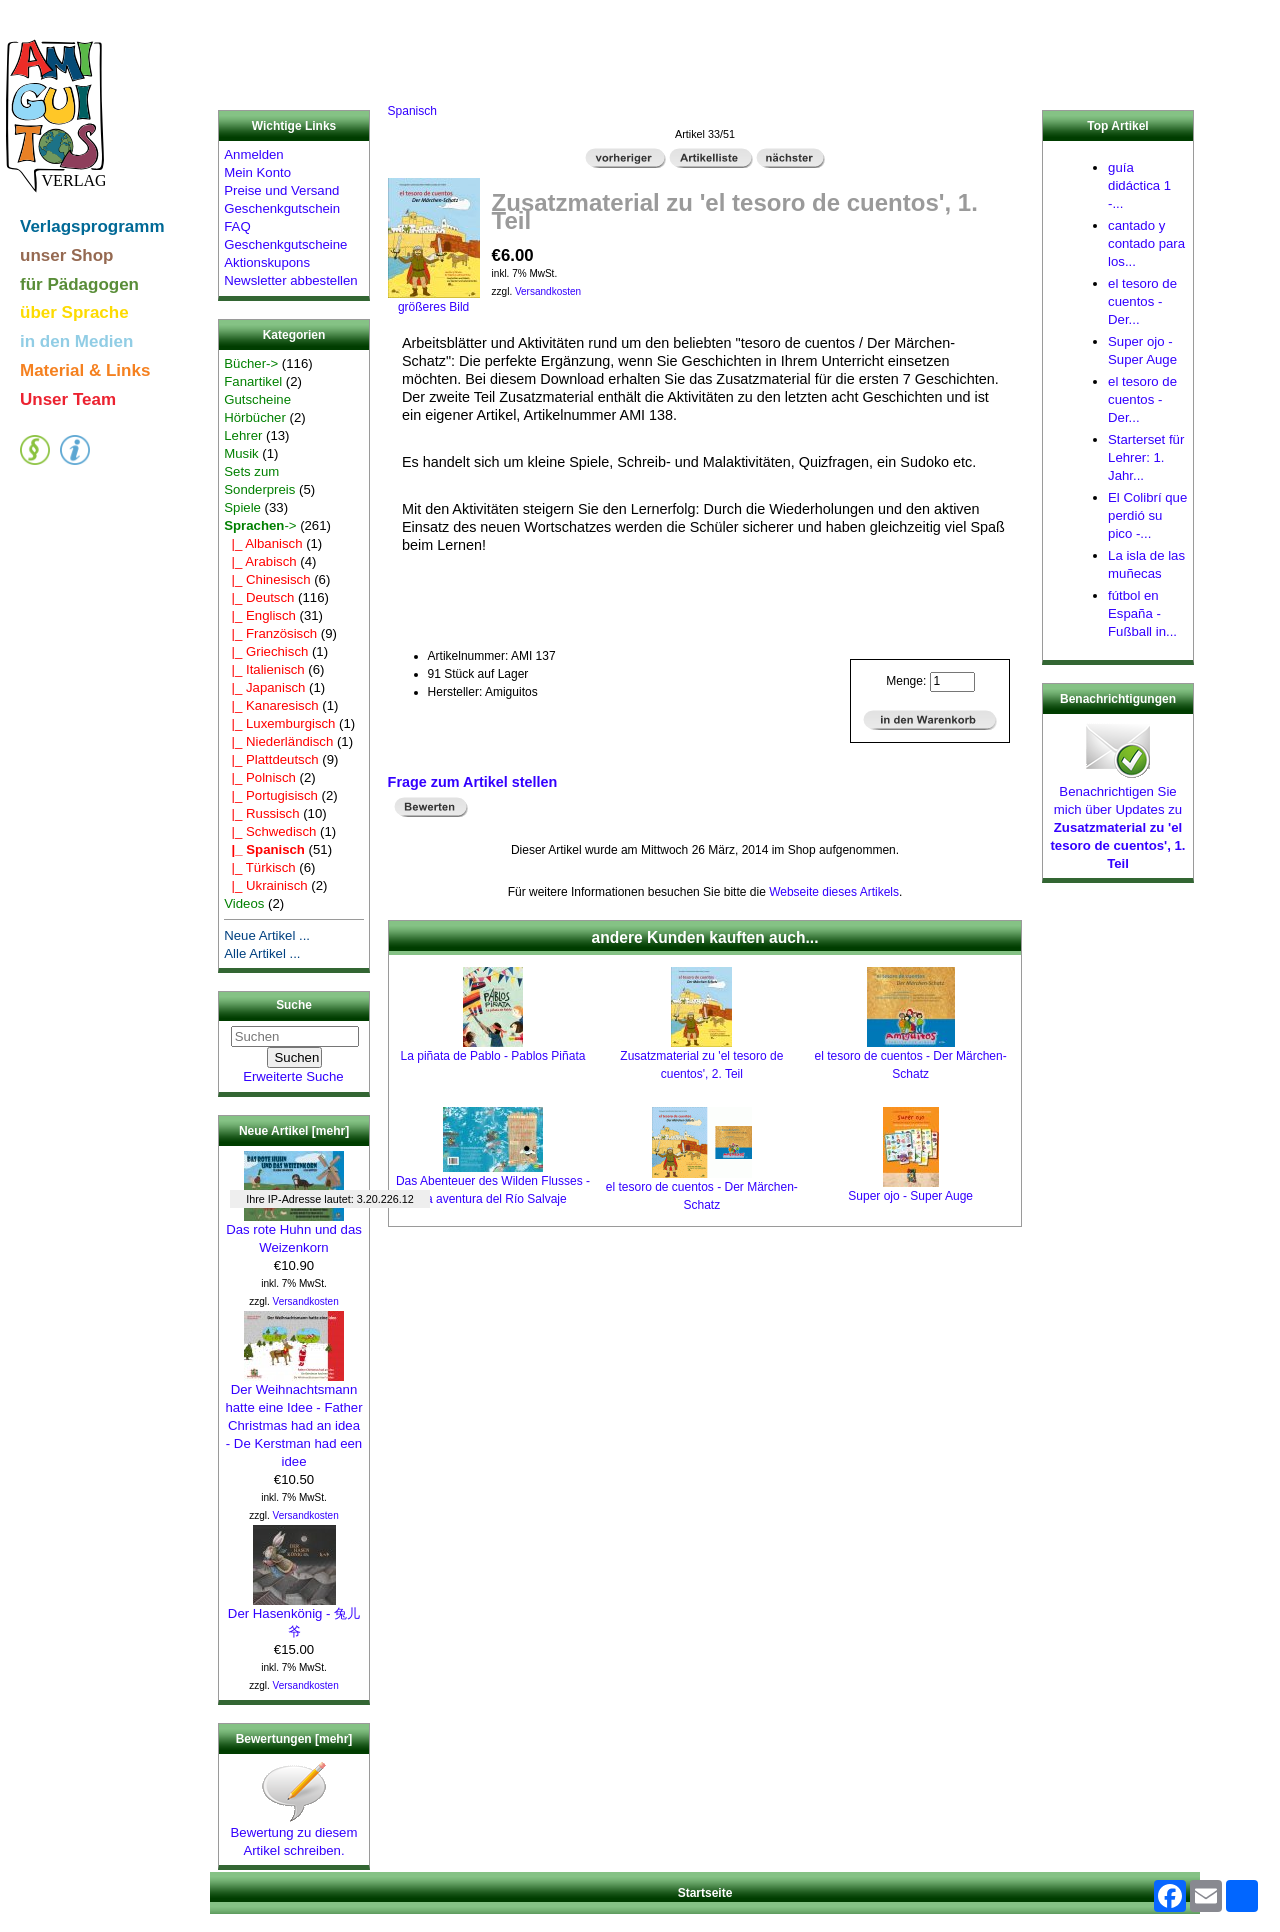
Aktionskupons (267, 262)
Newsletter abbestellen (290, 280)
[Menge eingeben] (952, 682)
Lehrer (243, 435)
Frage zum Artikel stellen (473, 782)
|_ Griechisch (266, 651)
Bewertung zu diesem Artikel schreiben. (294, 1835)
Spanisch (412, 111)
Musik (241, 453)
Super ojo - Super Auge (910, 1196)
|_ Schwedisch (270, 831)
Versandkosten (306, 1301)
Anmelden (253, 154)
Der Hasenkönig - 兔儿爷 (294, 1616)
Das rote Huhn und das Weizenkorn (294, 1232)
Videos (244, 903)
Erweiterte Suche (293, 1076)
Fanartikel (253, 381)
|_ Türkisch (259, 867)
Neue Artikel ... (267, 935)
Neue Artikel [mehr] (294, 1131)
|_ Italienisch (264, 669)
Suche (294, 1006)
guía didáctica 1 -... (1139, 185)
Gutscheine (257, 399)
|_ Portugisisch (271, 795)
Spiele (242, 507)
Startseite (705, 1893)
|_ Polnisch (260, 777)
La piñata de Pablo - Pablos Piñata (493, 1056)
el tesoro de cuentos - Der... (1142, 301)
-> (260, 525)
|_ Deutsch (259, 597)
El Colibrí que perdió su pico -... (1147, 515)
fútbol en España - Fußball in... (1142, 613)
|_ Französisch (270, 633)
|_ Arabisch (260, 561)
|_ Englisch (260, 615)
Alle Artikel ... (262, 953)
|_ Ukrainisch (265, 885)
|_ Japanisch (264, 687)
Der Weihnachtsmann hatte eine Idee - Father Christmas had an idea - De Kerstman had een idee (293, 1419)
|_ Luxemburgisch (279, 723)
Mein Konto (257, 172)
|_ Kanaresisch (271, 705)
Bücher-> (251, 363)
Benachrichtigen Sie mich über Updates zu (1117, 821)
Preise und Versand (281, 190)
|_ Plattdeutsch (271, 759)
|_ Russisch (261, 813)
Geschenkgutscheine (285, 244)
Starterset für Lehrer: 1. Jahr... (1146, 457)
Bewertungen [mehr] (294, 1739)
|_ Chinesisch (267, 579)
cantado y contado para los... (1146, 243)
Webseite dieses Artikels (834, 892)
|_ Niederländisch (278, 741)
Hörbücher (255, 417)
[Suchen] (295, 1036)
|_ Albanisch (263, 543)
